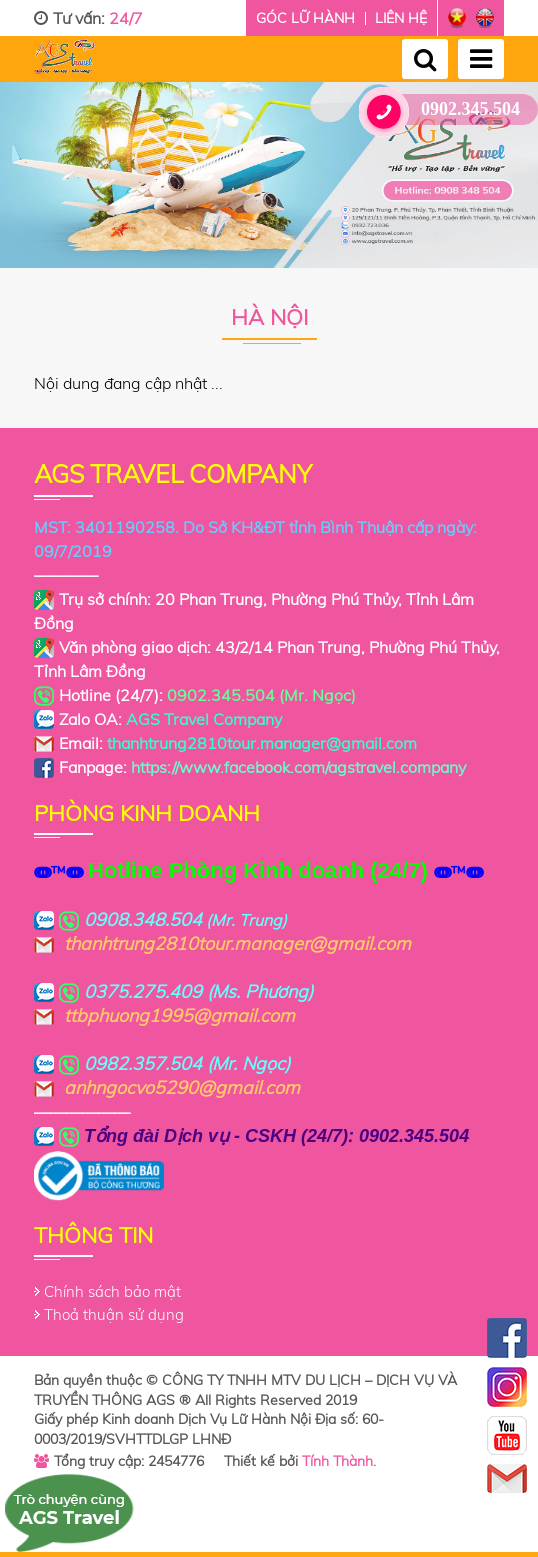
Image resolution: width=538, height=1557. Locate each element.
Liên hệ (401, 18)
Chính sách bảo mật (112, 1291)
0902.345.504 (447, 109)
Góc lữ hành (305, 18)
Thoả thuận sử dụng (114, 1314)
